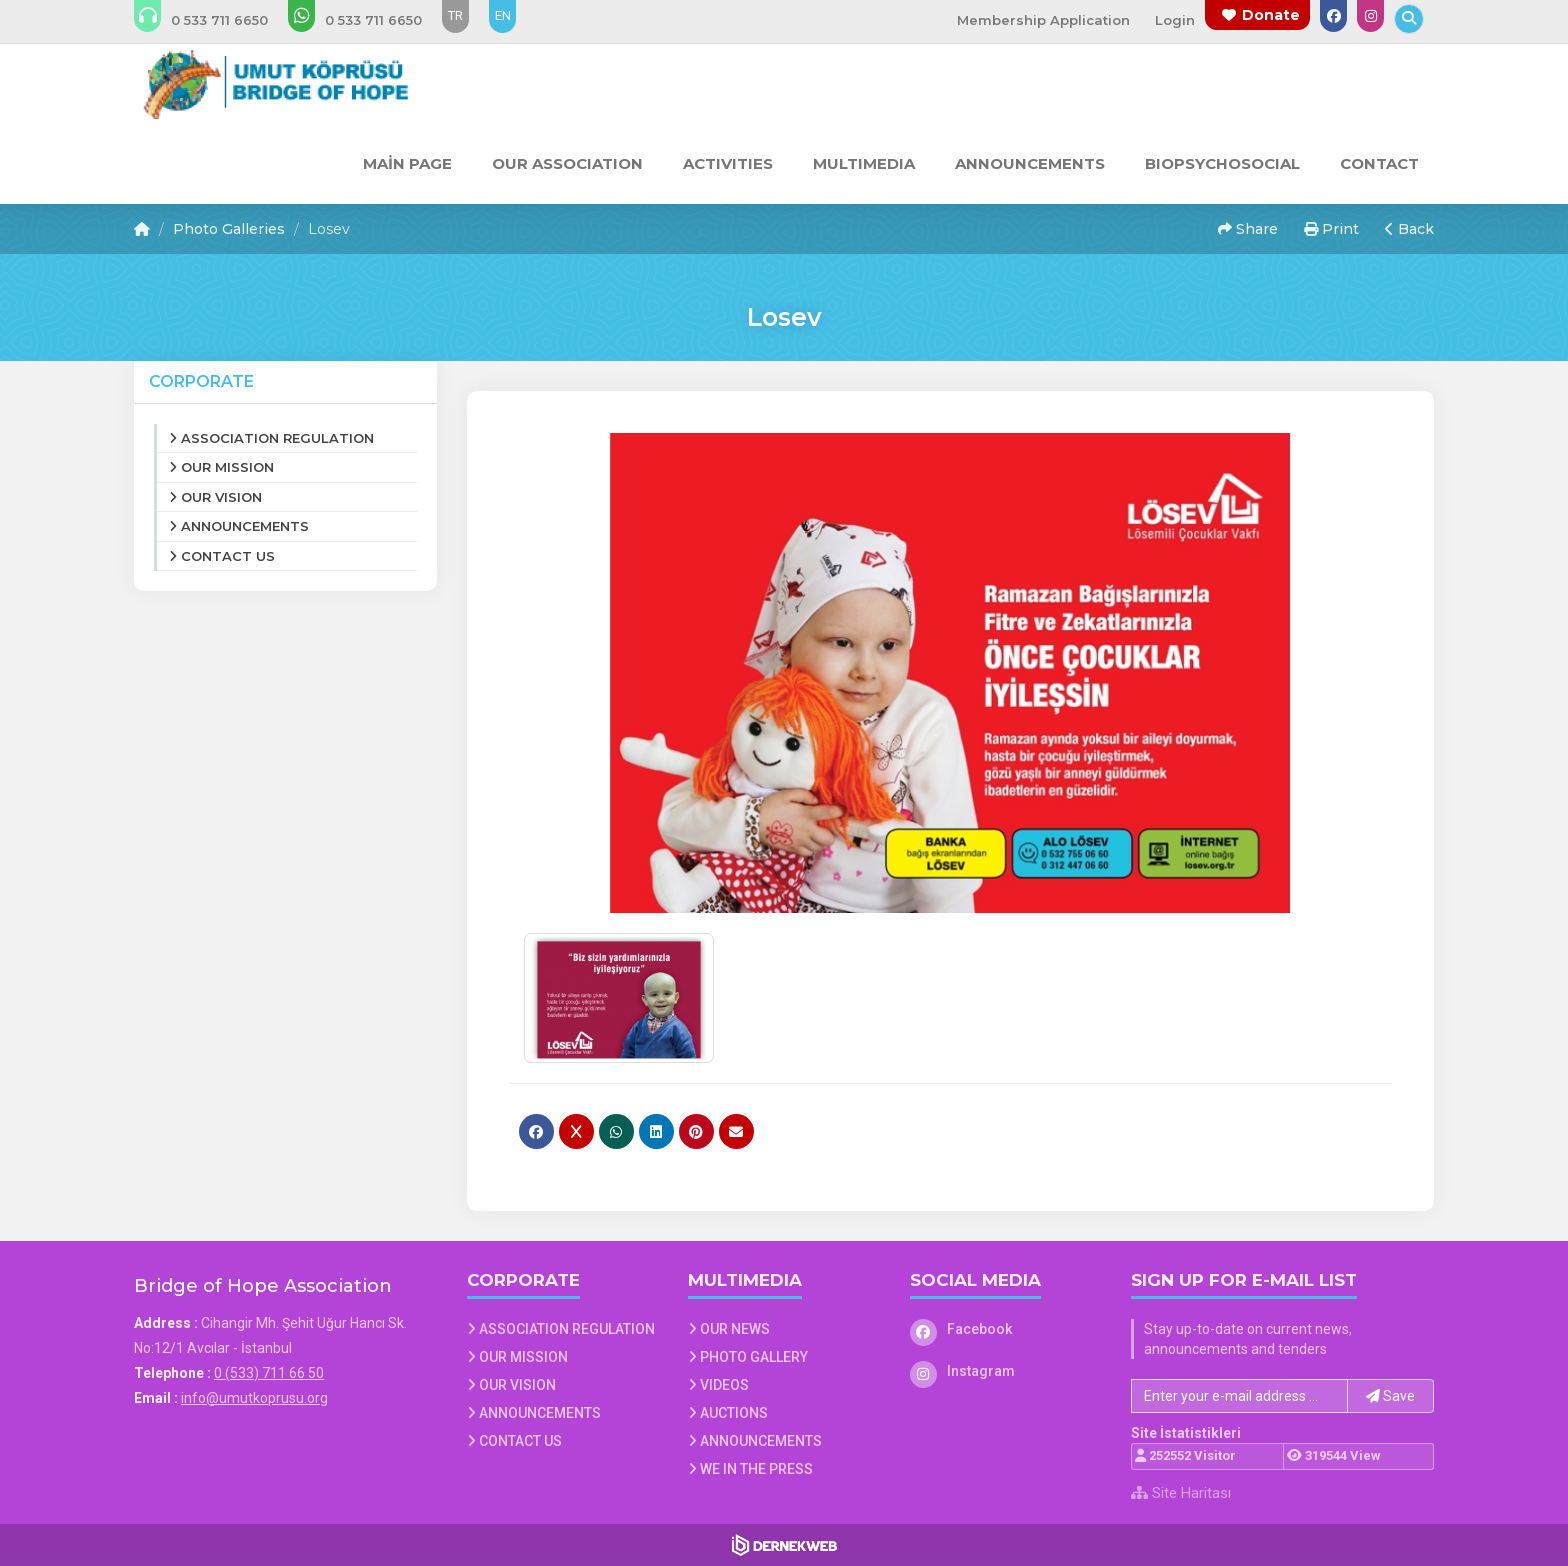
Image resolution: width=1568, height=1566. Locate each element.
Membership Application (1043, 20)
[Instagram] (1006, 1371)
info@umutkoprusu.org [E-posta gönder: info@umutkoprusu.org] (254, 1398)
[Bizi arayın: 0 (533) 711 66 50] (214, 20)
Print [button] (1331, 229)
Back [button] (1409, 229)
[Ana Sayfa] (273, 84)
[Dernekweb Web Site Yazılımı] (784, 1545)
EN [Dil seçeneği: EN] (503, 15)
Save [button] (1390, 1396)
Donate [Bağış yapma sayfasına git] (1271, 15)
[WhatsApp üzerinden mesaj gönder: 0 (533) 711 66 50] (368, 20)
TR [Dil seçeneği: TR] (455, 15)
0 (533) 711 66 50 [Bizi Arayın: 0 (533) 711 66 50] (269, 1373)
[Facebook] (1006, 1329)
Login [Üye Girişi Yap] (1175, 20)
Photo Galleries (229, 229)
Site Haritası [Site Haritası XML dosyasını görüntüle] (1181, 1493)
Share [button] (1248, 229)
